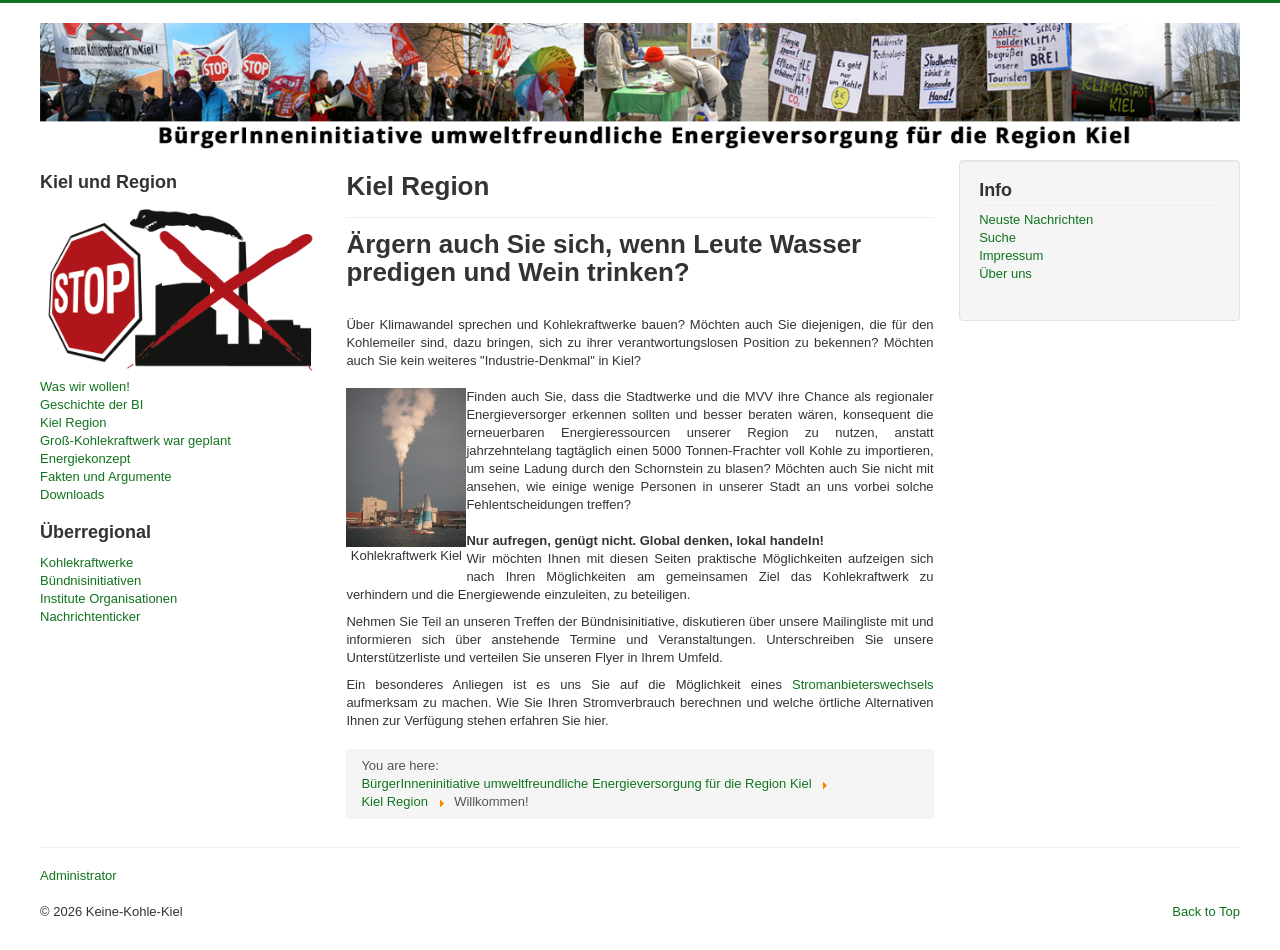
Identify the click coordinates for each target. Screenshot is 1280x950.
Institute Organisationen (108, 598)
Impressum (1011, 255)
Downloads (72, 494)
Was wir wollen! (85, 386)
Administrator (78, 875)
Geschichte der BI (91, 404)
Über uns (1005, 273)
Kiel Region (73, 422)
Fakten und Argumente (106, 476)
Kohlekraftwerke (86, 562)
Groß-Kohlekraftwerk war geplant (135, 440)
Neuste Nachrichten (1036, 219)
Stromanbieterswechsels (863, 684)
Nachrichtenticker (90, 616)
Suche (997, 237)
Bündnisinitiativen (90, 580)
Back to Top (1206, 911)
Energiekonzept (85, 458)
